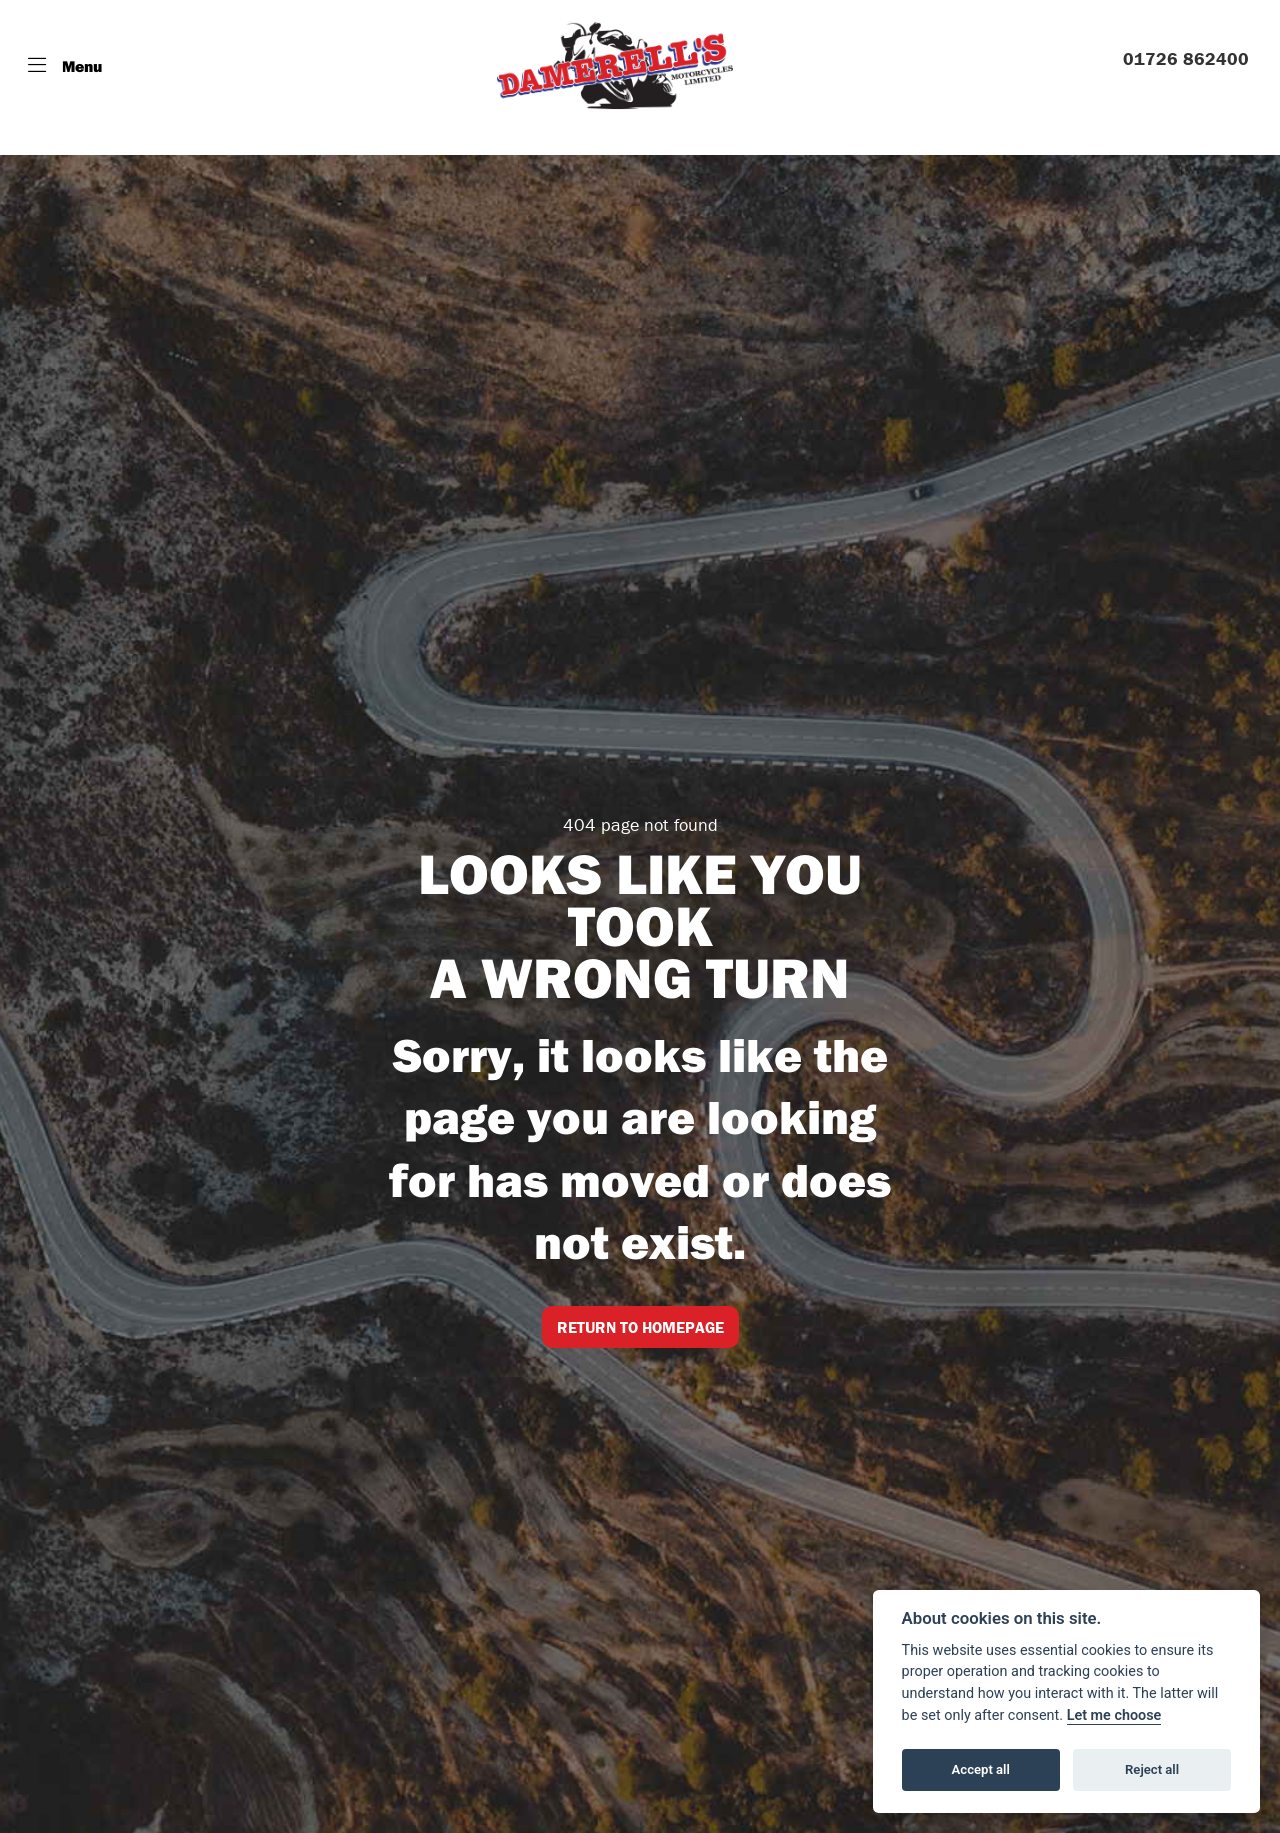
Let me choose (1114, 1715)
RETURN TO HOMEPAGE (640, 1327)
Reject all (1152, 1769)
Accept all (981, 1769)
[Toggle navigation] (65, 66)
